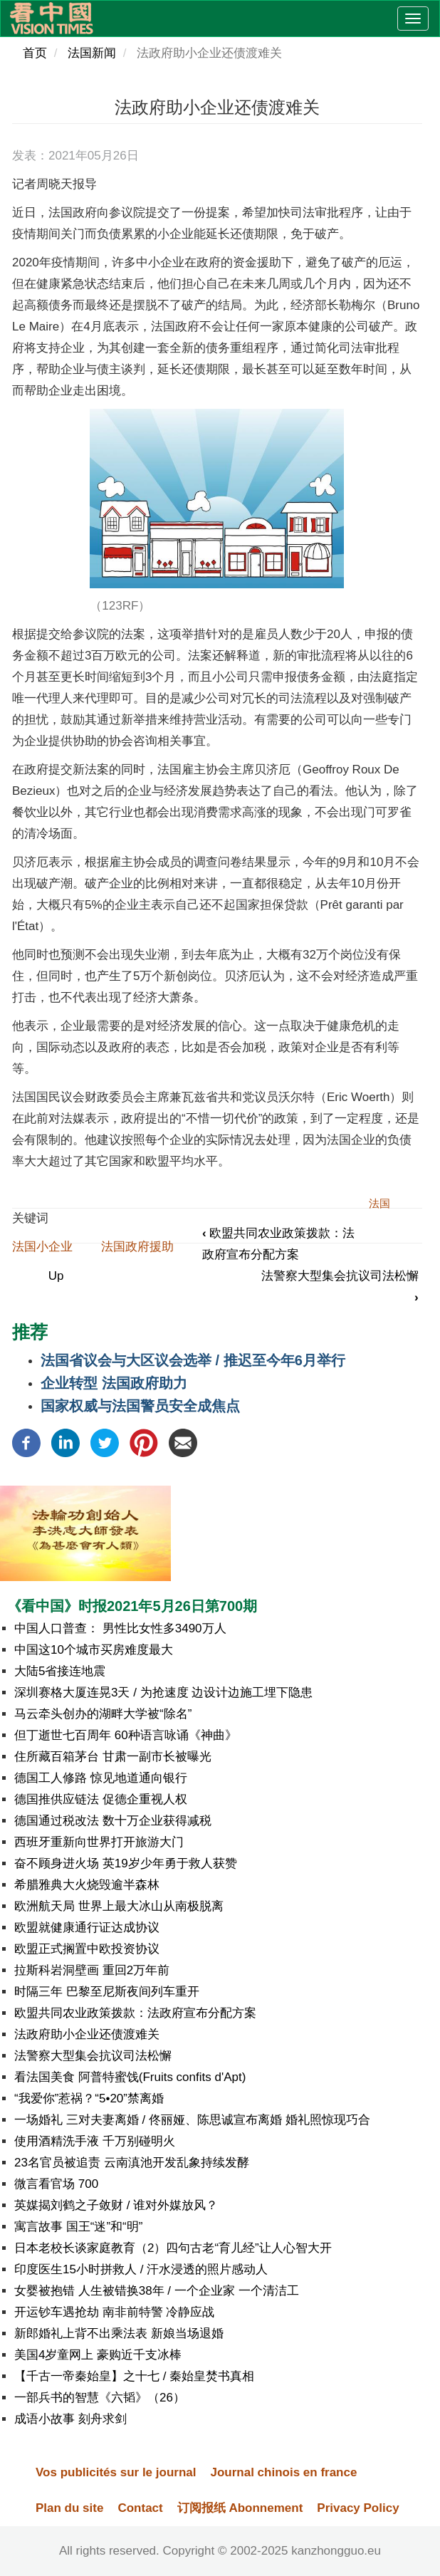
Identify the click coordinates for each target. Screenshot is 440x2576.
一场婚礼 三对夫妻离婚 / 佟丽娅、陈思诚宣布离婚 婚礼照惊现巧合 (192, 2120)
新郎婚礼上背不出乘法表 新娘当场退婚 (119, 2333)
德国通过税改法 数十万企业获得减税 (112, 1820)
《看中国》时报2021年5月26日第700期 (132, 1606)
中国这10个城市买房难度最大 (93, 1650)
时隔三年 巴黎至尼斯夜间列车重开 (106, 1991)
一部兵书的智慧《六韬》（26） (99, 2397)
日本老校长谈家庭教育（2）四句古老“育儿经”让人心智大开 (173, 2248)
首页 (35, 53)
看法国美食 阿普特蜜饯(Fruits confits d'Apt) (130, 2077)
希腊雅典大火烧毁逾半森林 (86, 1885)
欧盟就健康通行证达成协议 (86, 1927)
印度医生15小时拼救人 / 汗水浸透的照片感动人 (141, 2269)
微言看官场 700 (56, 2184)
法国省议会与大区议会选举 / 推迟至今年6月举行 (193, 1360)
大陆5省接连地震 (59, 1671)
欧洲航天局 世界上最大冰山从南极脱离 (119, 1906)
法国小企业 (42, 1246)
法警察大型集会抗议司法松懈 (93, 2056)
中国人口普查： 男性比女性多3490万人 (120, 1628)
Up (56, 1276)
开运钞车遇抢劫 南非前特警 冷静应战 (114, 2312)
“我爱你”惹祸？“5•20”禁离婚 (89, 2098)
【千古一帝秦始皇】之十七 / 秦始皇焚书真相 (134, 2376)
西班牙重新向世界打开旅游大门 (99, 1842)
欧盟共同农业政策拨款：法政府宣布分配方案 (135, 2013)
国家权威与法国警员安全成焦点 (140, 1406)
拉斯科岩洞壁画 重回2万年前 (91, 1970)
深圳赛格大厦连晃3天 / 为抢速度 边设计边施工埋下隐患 (163, 1692)
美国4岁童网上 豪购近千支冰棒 (98, 2355)
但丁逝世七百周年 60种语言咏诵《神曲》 (125, 1735)
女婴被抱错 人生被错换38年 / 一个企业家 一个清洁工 (156, 2291)
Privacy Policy (358, 2508)
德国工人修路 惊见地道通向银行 (100, 1778)
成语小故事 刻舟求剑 (70, 2419)
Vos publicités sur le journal (116, 2472)
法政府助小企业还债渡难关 (86, 2034)
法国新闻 (92, 53)
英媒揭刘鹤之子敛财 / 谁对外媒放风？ (116, 2205)
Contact (139, 2508)
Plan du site (69, 2508)
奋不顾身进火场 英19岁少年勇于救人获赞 (125, 1863)
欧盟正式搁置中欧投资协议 (86, 1949)
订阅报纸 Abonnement (240, 2508)
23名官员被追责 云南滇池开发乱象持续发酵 (131, 2162)
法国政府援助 (137, 1246)
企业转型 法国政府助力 (114, 1383)
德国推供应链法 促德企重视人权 (100, 1799)
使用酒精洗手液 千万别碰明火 (94, 2141)
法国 (379, 1203)
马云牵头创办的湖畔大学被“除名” (103, 1714)
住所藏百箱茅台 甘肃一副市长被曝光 (112, 1756)
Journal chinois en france (283, 2472)
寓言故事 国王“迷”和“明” (78, 2226)
